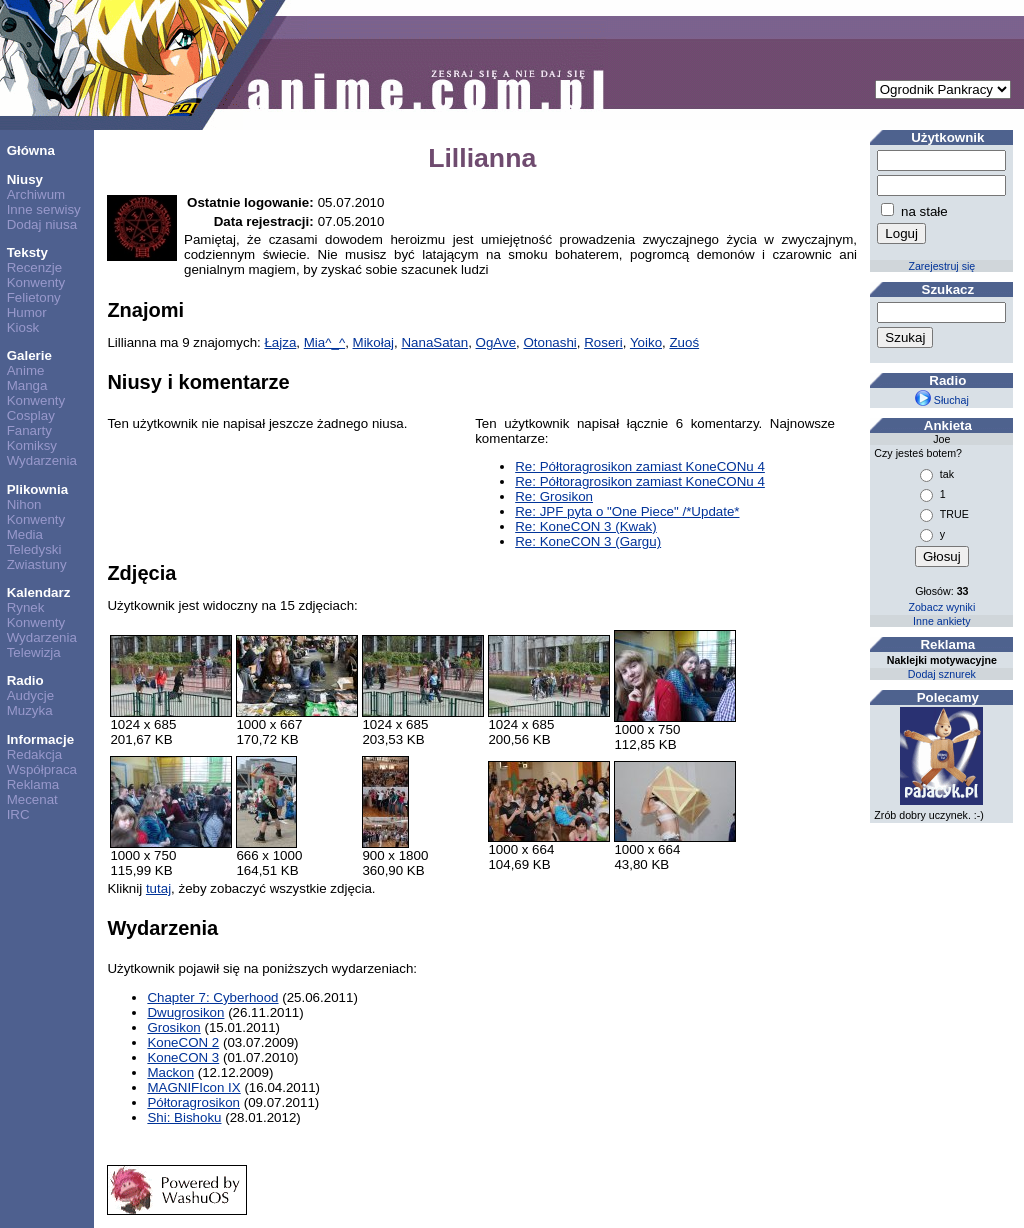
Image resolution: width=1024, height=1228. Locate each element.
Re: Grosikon (554, 496)
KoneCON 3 (183, 1057)
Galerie (29, 355)
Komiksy (32, 445)
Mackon (170, 1072)
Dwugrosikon (185, 1012)
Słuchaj (942, 400)
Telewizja (34, 652)
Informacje (40, 739)
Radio (25, 680)
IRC (18, 814)
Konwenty (36, 282)
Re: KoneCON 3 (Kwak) (585, 526)
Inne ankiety (941, 621)
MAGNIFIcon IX (193, 1087)
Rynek (26, 607)
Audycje (30, 695)
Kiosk (23, 327)
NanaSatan (434, 342)
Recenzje (35, 267)
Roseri (603, 342)
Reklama (33, 784)
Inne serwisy (44, 209)
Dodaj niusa (42, 224)
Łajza (280, 342)
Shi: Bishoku (184, 1117)
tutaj (158, 888)
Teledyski (34, 549)
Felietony (34, 297)
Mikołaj (373, 342)
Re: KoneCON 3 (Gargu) (588, 541)
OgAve (496, 342)
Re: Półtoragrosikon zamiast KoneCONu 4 (640, 466)
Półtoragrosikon (193, 1102)
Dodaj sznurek (942, 674)
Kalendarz (39, 592)
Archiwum (36, 194)
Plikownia (37, 489)
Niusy (25, 179)
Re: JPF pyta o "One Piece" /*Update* (627, 511)
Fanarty (29, 430)
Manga (27, 385)
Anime (26, 370)
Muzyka (30, 710)
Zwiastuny (37, 564)
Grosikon (173, 1027)
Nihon (24, 504)
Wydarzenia (42, 460)
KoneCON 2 (183, 1042)
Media (25, 534)
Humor (27, 312)
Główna (31, 150)
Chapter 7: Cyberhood (212, 997)
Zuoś (684, 342)
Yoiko (646, 342)
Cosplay (31, 415)
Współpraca (42, 769)
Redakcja (35, 754)
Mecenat (32, 799)
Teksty (27, 252)
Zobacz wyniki (941, 607)
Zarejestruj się (941, 266)
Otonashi (549, 342)
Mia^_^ (324, 342)
